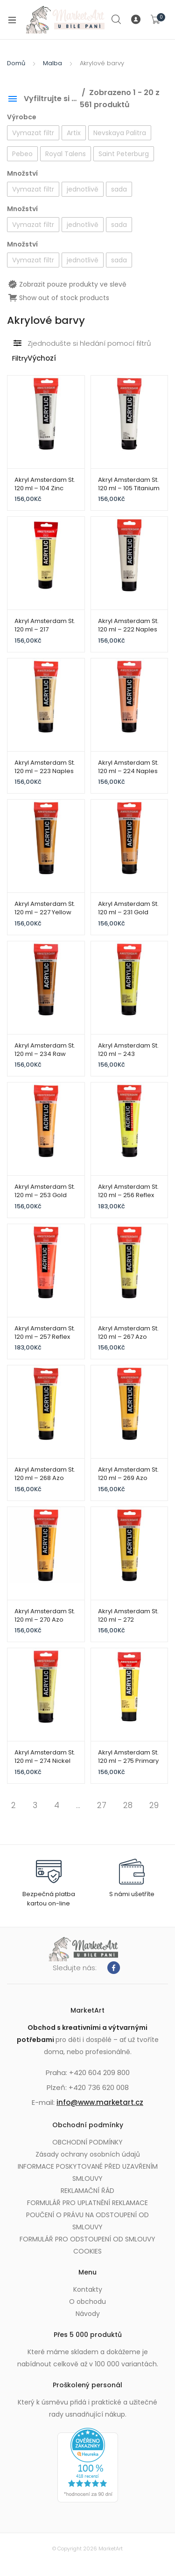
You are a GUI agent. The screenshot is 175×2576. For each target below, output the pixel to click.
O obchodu (87, 2301)
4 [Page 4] (56, 1805)
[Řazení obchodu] (59, 358)
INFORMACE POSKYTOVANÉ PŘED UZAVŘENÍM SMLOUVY (88, 2172)
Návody (88, 2313)
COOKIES (87, 2251)
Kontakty (87, 2289)
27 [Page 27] (101, 1805)
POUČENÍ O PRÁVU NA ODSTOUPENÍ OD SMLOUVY (87, 2221)
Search (117, 19)
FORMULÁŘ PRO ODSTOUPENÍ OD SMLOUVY (87, 2239)
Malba (52, 63)
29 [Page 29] (154, 1805)
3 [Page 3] (35, 1805)
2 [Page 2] (13, 1805)
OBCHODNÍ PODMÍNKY (87, 2142)
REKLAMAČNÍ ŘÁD (87, 2190)
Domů (16, 63)
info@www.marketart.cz (99, 2102)
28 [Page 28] (128, 1805)
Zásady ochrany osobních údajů (87, 2154)
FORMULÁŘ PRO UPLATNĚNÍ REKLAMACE (87, 2202)
